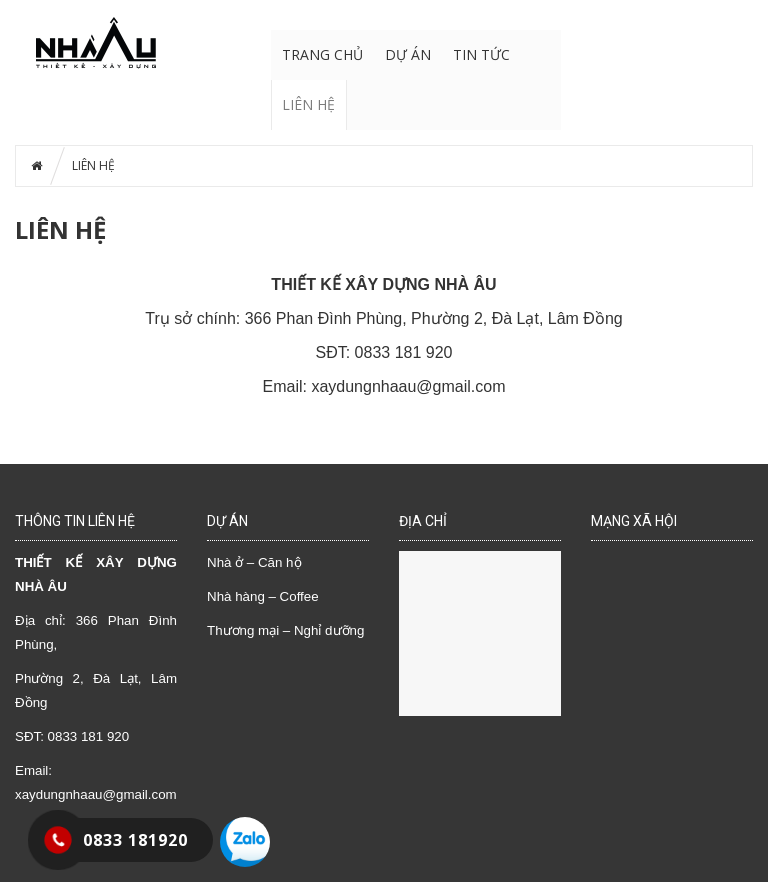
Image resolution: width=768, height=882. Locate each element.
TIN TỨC (481, 54)
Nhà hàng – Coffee (263, 596)
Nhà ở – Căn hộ (254, 562)
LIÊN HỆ (308, 104)
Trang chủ (322, 54)
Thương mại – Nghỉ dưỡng (285, 630)
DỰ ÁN (408, 54)
